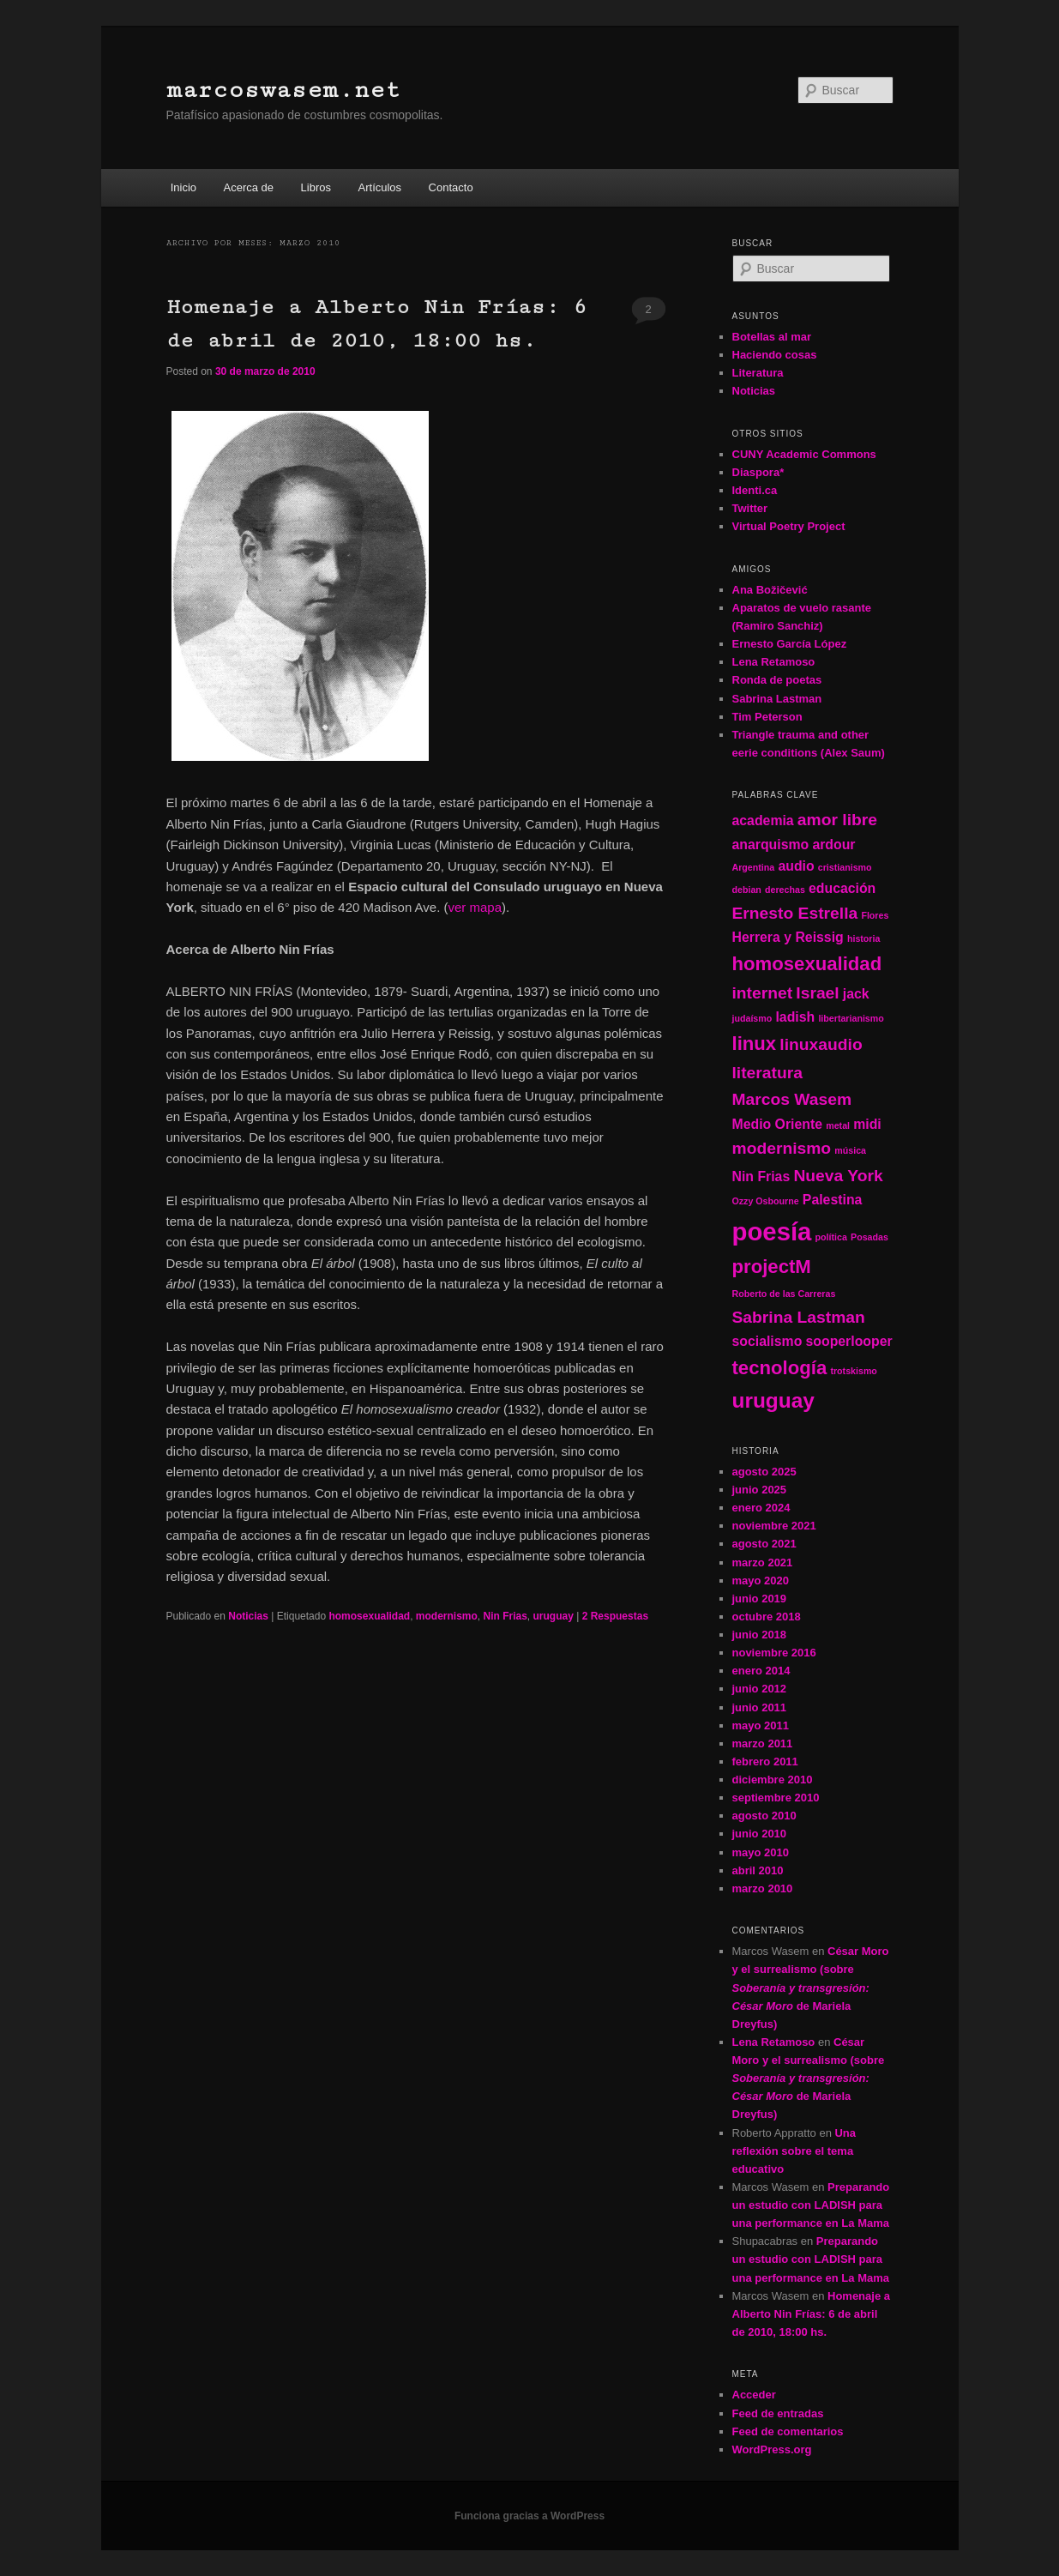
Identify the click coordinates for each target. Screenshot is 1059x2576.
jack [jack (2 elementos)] (856, 993)
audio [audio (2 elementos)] (796, 866)
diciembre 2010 (772, 1779)
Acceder (754, 2394)
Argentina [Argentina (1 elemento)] (753, 867)
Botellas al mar (772, 336)
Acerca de (249, 187)
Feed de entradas (778, 2413)
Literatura (758, 372)
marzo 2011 (762, 1743)
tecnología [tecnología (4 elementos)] (779, 1367)
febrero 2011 (765, 1761)
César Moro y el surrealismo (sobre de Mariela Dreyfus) (810, 1987)
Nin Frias (505, 1616)
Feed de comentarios (788, 2431)
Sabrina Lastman (777, 698)
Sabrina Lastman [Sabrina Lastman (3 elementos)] (798, 1317)
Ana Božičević (770, 589)
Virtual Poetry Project (788, 526)
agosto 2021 (764, 1543)
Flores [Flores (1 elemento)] (874, 915)
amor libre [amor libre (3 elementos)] (837, 820)
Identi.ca (755, 490)
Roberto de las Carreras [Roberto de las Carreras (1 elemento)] (784, 1293)
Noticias (248, 1616)
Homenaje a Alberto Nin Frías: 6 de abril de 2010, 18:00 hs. (811, 2313)
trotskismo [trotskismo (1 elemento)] (853, 1371)
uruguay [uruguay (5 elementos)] (773, 1400)
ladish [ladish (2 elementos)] (795, 1017)
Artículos (380, 187)
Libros (316, 187)
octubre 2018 (766, 1616)
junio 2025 (759, 1489)
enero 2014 (761, 1670)
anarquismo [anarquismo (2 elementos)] (770, 844)
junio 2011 (759, 1707)
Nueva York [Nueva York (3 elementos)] (837, 1176)
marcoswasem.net (283, 89)
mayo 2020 (761, 1580)
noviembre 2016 (774, 1652)
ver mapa (475, 907)
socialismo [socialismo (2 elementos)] (767, 1341)
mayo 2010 (761, 1852)
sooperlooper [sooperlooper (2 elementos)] (849, 1341)
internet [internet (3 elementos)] (762, 993)
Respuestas (615, 1616)
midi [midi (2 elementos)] (867, 1124)
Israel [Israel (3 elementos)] (817, 993)
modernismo (447, 1616)
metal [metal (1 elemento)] (838, 1125)
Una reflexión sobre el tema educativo (794, 2151)
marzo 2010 (762, 1888)
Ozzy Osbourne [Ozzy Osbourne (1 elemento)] (765, 1201)
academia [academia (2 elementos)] (763, 820)
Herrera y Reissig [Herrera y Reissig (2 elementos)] (788, 937)
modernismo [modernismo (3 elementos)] (782, 1148)
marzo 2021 (762, 1562)
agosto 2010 (764, 1815)
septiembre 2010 (776, 1797)
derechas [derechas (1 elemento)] (785, 889)
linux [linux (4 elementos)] (754, 1043)
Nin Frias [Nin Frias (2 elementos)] (761, 1176)
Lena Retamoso (773, 661)
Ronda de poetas (777, 679)
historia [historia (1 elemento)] (864, 938)
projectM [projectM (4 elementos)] (771, 1266)
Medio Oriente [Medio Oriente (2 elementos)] (777, 1124)
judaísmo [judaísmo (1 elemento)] (752, 1018)
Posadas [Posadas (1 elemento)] (869, 1237)
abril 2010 (758, 1870)
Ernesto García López (789, 643)
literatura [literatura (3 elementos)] (767, 1073)
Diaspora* (758, 472)
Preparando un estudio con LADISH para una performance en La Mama (811, 2205)
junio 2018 (759, 1634)
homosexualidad (369, 1616)
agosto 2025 (764, 1471)
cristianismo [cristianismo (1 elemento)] (845, 867)
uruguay (553, 1616)
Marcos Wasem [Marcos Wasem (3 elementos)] (792, 1099)
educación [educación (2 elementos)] (842, 888)
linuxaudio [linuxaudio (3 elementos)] (820, 1044)
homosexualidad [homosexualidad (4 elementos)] (807, 963)
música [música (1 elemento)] (850, 1150)
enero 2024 (761, 1507)
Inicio (183, 187)
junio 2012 (759, 1688)
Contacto (451, 187)
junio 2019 (759, 1598)
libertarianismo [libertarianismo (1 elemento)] (850, 1018)
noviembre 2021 (774, 1525)
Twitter (750, 508)
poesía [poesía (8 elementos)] (772, 1231)
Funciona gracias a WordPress (529, 2516)
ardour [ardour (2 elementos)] (833, 844)
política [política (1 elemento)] (831, 1237)
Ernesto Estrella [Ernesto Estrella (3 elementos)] (795, 913)
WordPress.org (772, 2449)
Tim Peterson (767, 716)
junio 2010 (759, 1833)
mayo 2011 (761, 1725)
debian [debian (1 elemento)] (746, 889)
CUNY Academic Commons (804, 454)
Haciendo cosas (774, 354)
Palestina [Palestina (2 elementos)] (833, 1199)
